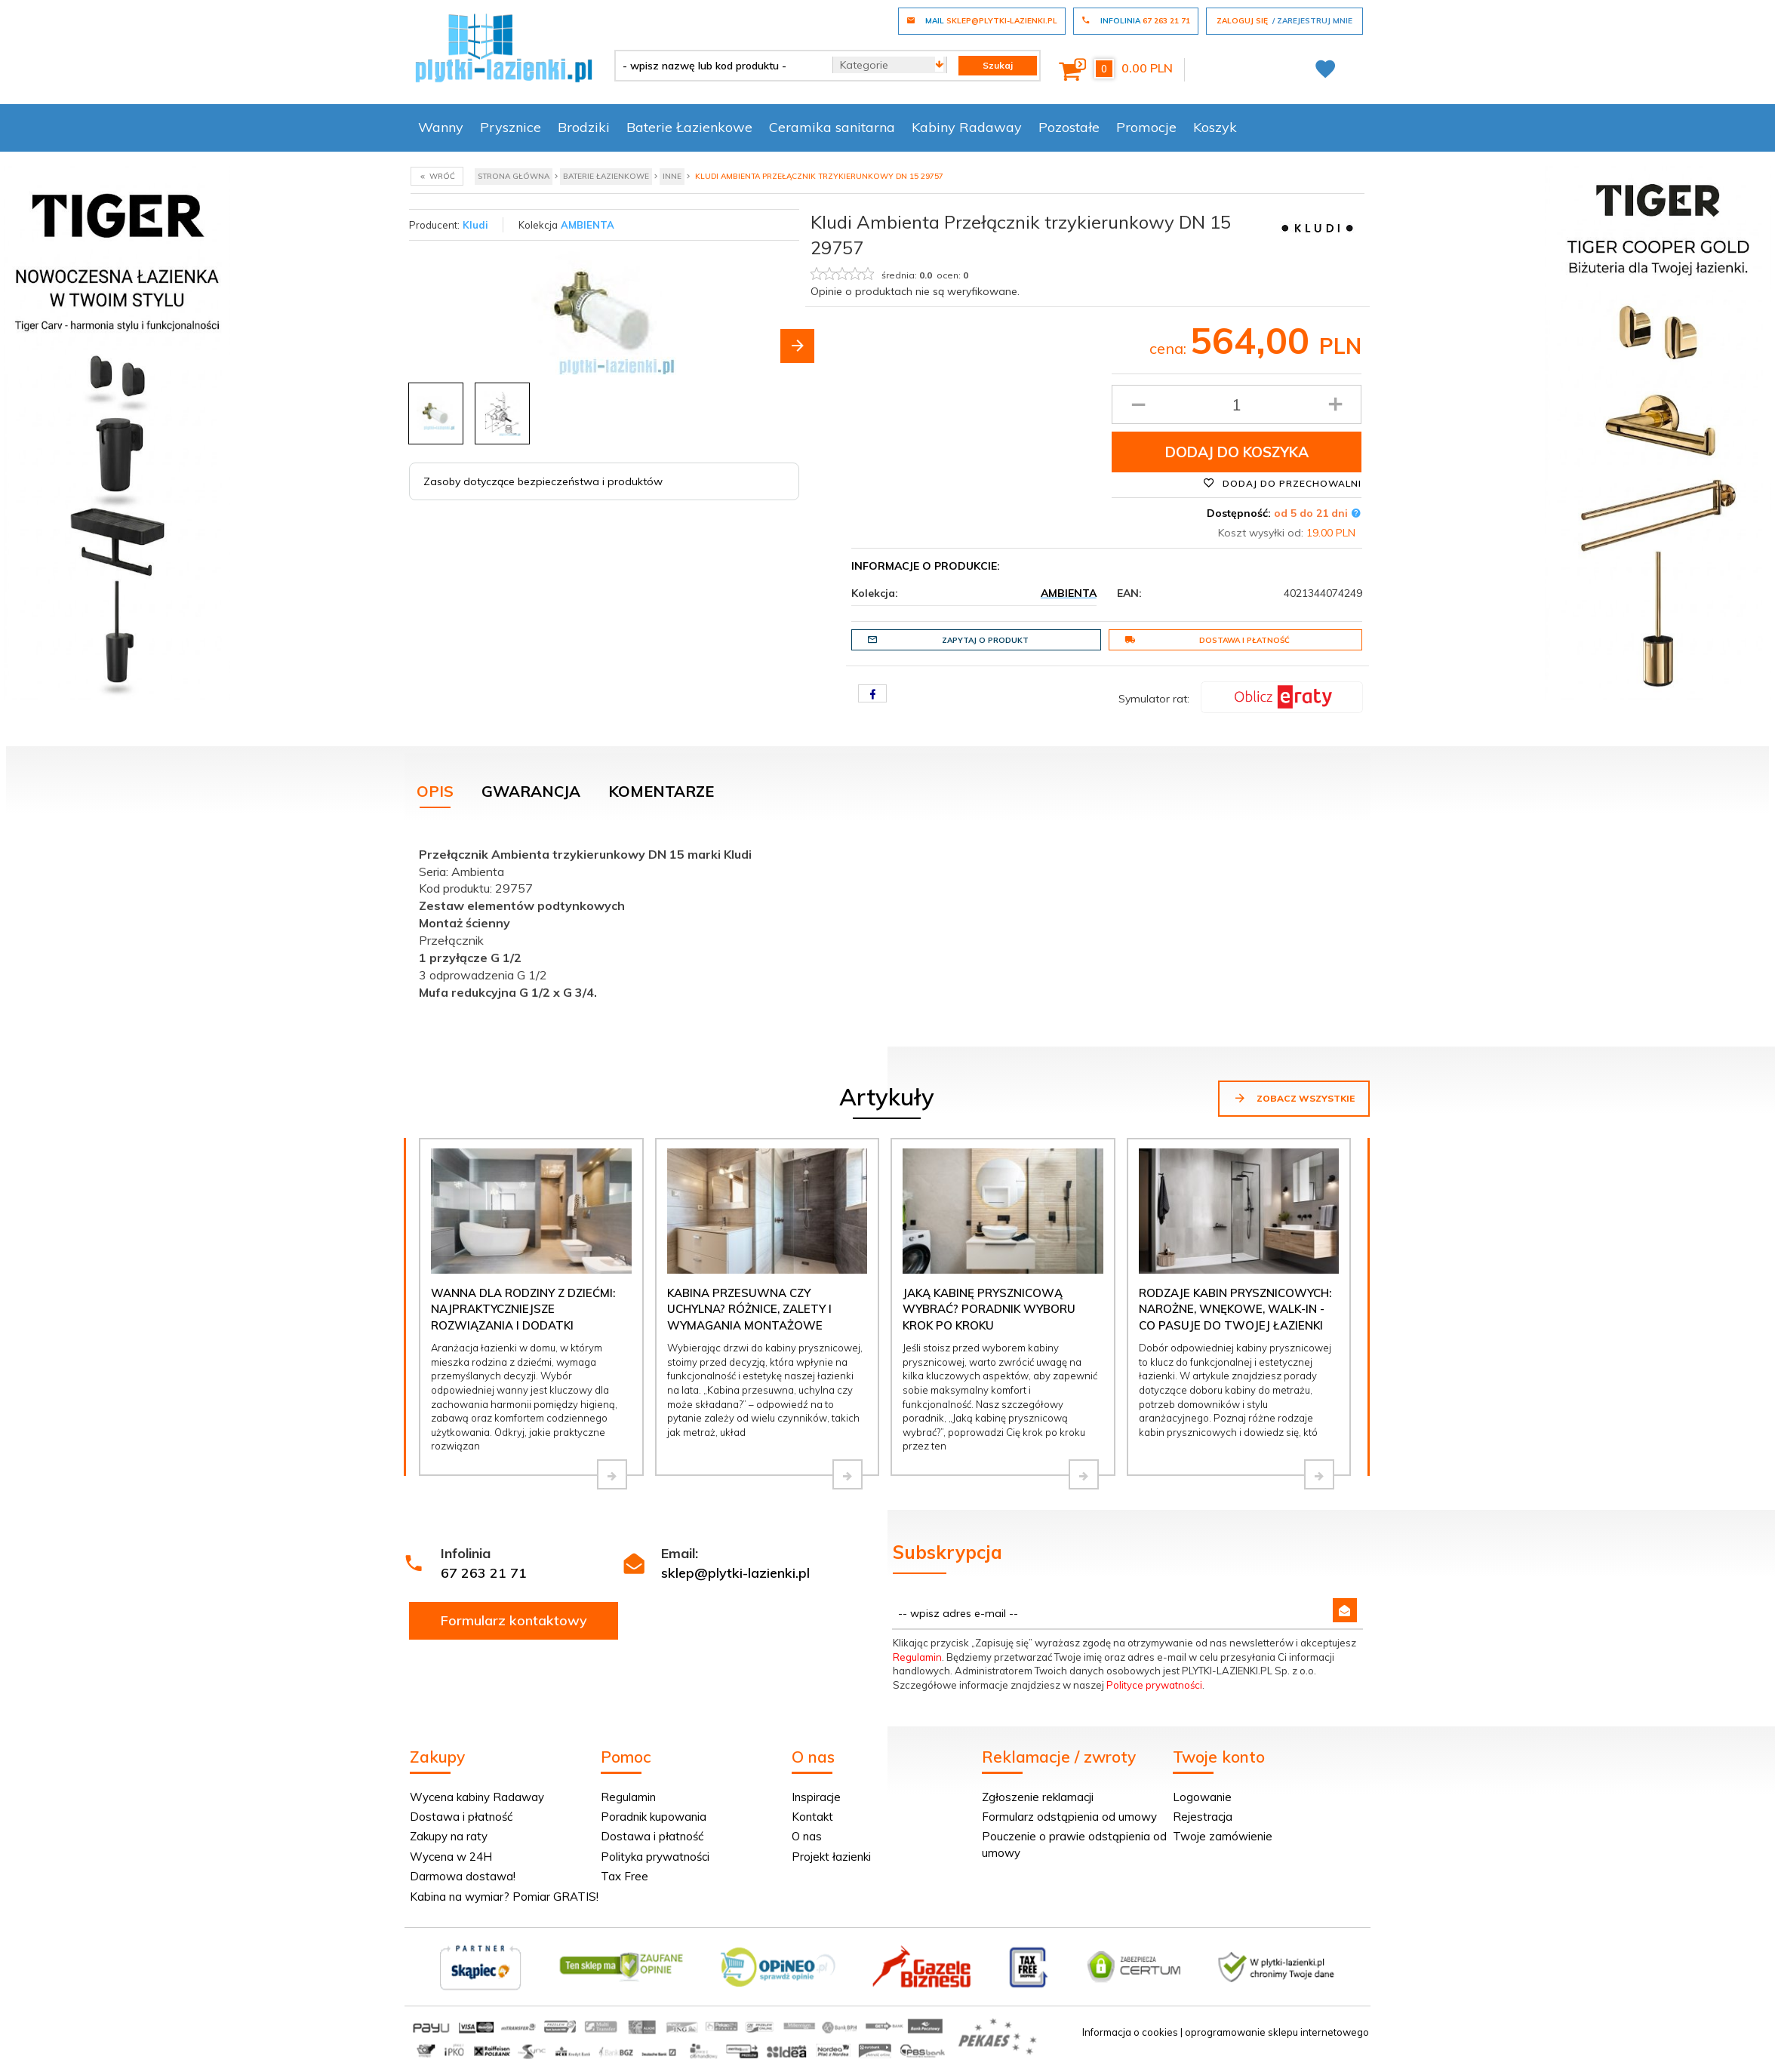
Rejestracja (1202, 1816)
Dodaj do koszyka (1237, 452)
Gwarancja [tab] (530, 791)
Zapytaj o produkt (948, 640)
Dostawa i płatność (1207, 640)
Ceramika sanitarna (832, 127)
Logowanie (1202, 1797)
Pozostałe (1069, 127)
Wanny (440, 127)
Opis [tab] (435, 791)
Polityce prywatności (1154, 1685)
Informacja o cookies (1130, 2032)
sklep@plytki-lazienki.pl (735, 1573)
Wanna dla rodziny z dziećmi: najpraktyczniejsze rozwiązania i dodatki (523, 1309)
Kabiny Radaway (967, 127)
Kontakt (812, 1816)
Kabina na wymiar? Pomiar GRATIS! (504, 1896)
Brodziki (584, 127)
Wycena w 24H (451, 1856)
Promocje (1146, 127)
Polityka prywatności (655, 1856)
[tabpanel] (887, 920)
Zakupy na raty (449, 1836)
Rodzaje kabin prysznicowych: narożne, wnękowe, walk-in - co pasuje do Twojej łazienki (1235, 1309)
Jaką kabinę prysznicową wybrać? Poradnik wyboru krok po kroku (989, 1309)
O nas (807, 1836)
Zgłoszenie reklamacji (1038, 1797)
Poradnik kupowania (653, 1816)
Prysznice (510, 127)
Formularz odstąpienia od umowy (1069, 1816)
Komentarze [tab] (661, 791)
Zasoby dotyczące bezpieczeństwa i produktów (543, 481)
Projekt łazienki (831, 1856)
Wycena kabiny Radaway (477, 1797)
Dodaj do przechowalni (1282, 483)
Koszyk (1215, 127)
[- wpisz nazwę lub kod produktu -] (718, 65)
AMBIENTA (587, 225)
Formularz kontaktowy (514, 1620)
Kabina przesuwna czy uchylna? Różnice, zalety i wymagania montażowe (749, 1309)
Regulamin (917, 1657)
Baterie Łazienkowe (689, 127)
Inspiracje (816, 1797)
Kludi (475, 225)
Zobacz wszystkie (1294, 1098)
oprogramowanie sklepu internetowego (1277, 2032)
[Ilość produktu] (1236, 404)
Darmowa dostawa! (462, 1876)
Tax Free (624, 1876)
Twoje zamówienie (1222, 1836)
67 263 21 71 (484, 1573)
